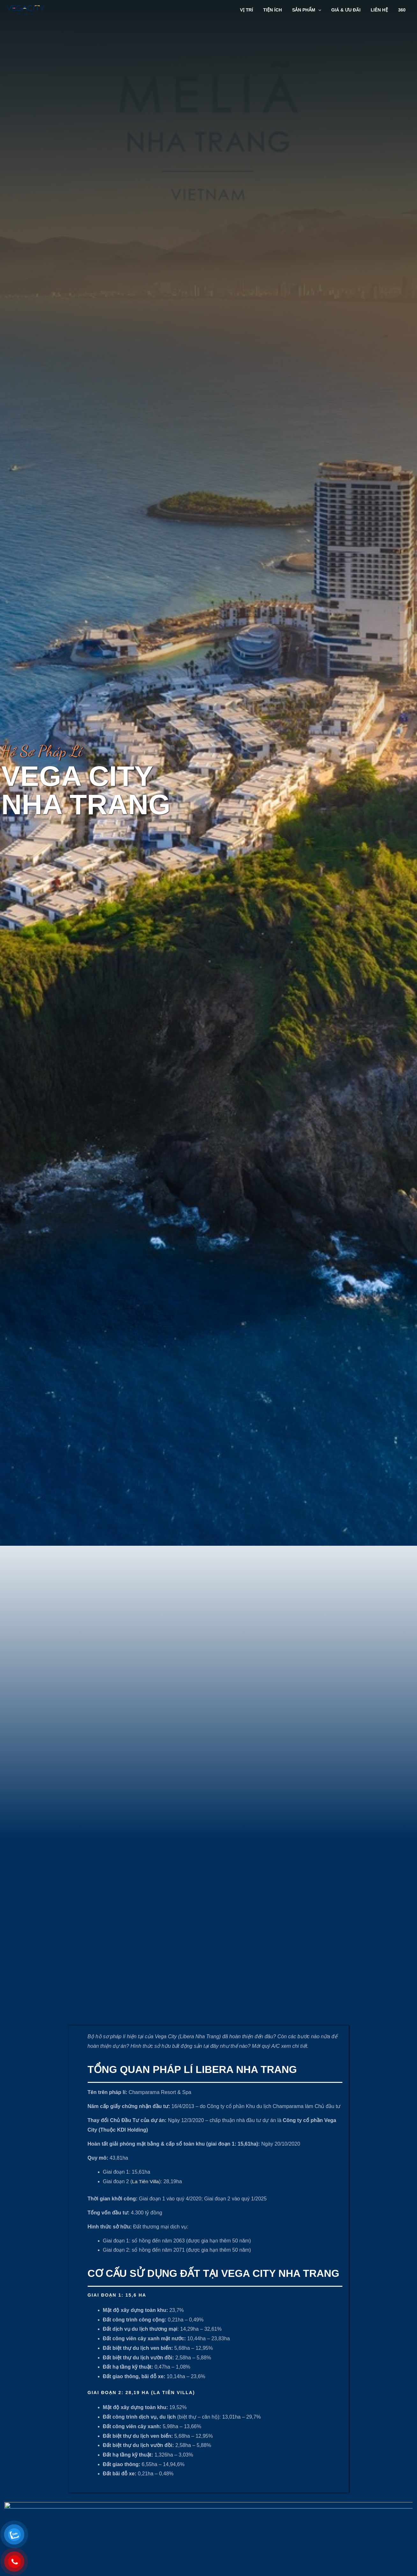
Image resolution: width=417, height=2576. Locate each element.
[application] (322, 9)
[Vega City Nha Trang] (25, 9)
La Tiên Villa (146, 2324)
